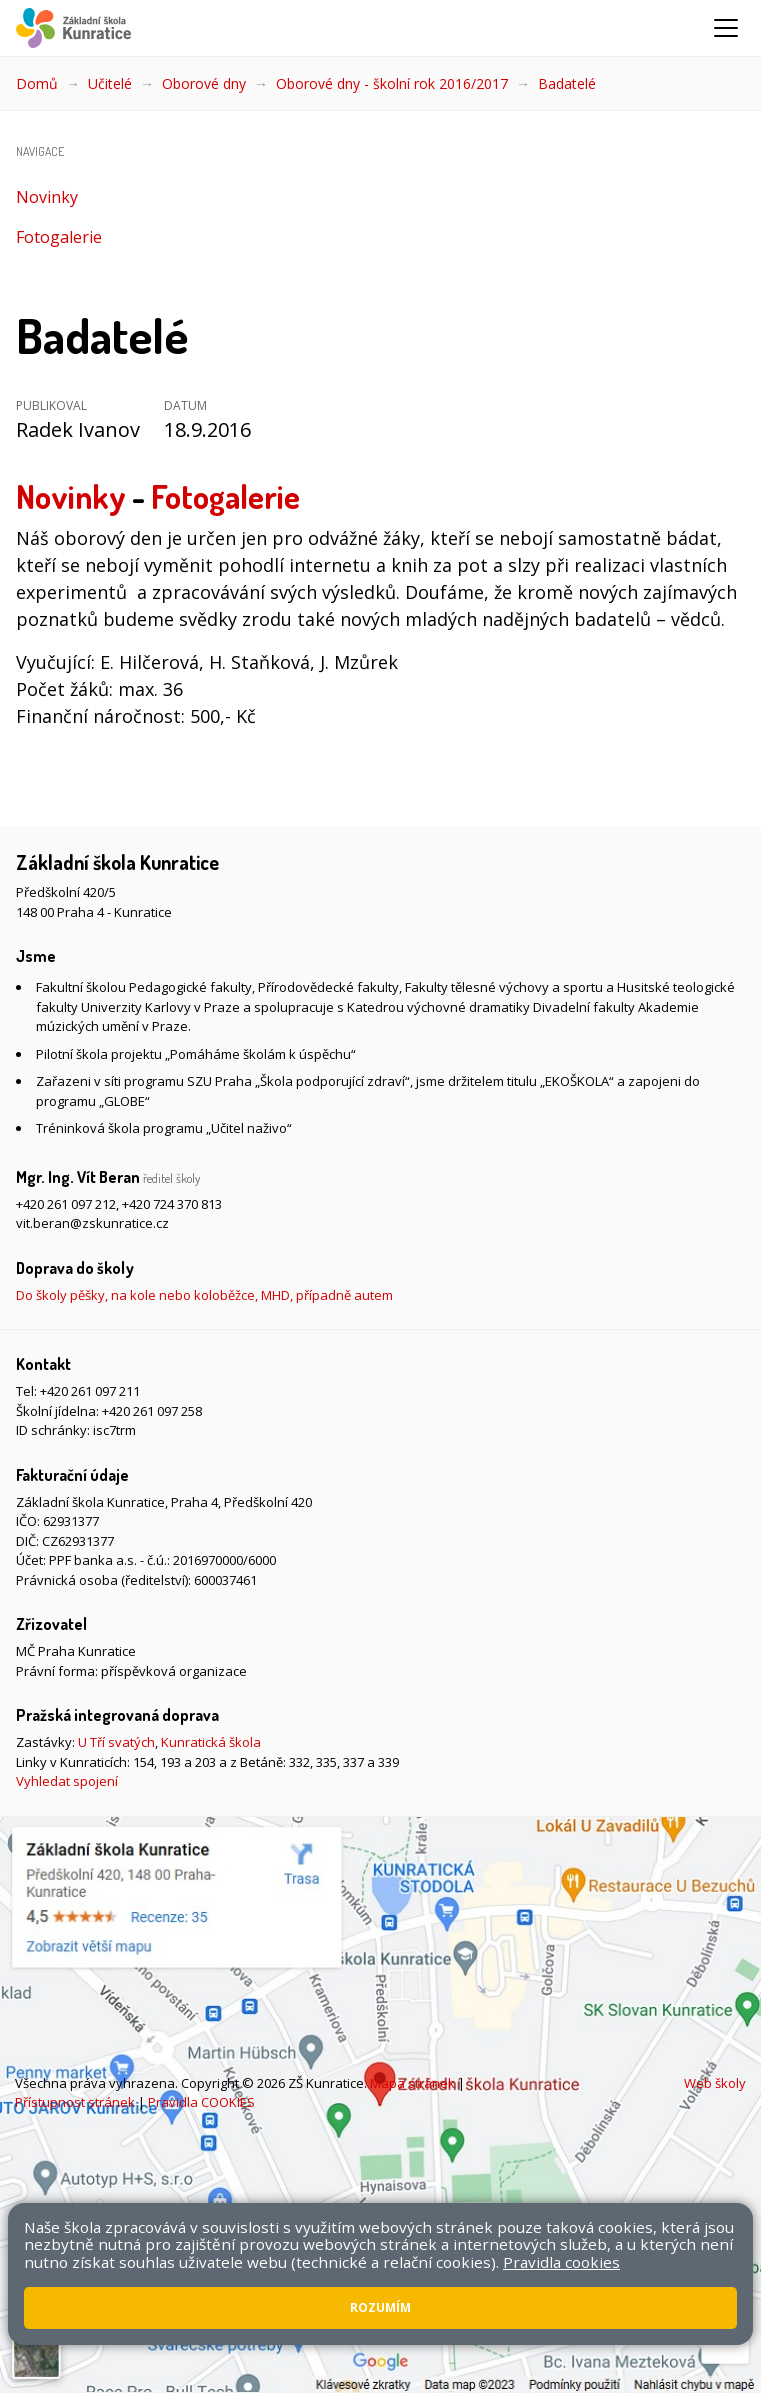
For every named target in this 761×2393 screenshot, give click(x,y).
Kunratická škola (211, 1742)
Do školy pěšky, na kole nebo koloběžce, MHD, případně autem (204, 1295)
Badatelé (567, 83)
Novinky (47, 197)
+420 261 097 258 (152, 1411)
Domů (37, 83)
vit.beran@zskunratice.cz (92, 1223)
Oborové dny (204, 83)
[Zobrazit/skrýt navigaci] (726, 28)
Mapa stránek (412, 2083)
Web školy (715, 2083)
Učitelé (110, 83)
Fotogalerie (59, 237)
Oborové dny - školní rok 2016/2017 (392, 83)
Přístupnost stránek (75, 2102)
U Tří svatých (116, 1742)
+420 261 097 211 (90, 1391)
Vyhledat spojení (67, 1781)
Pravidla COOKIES (201, 2102)
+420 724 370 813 (172, 1204)
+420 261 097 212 (66, 1204)
